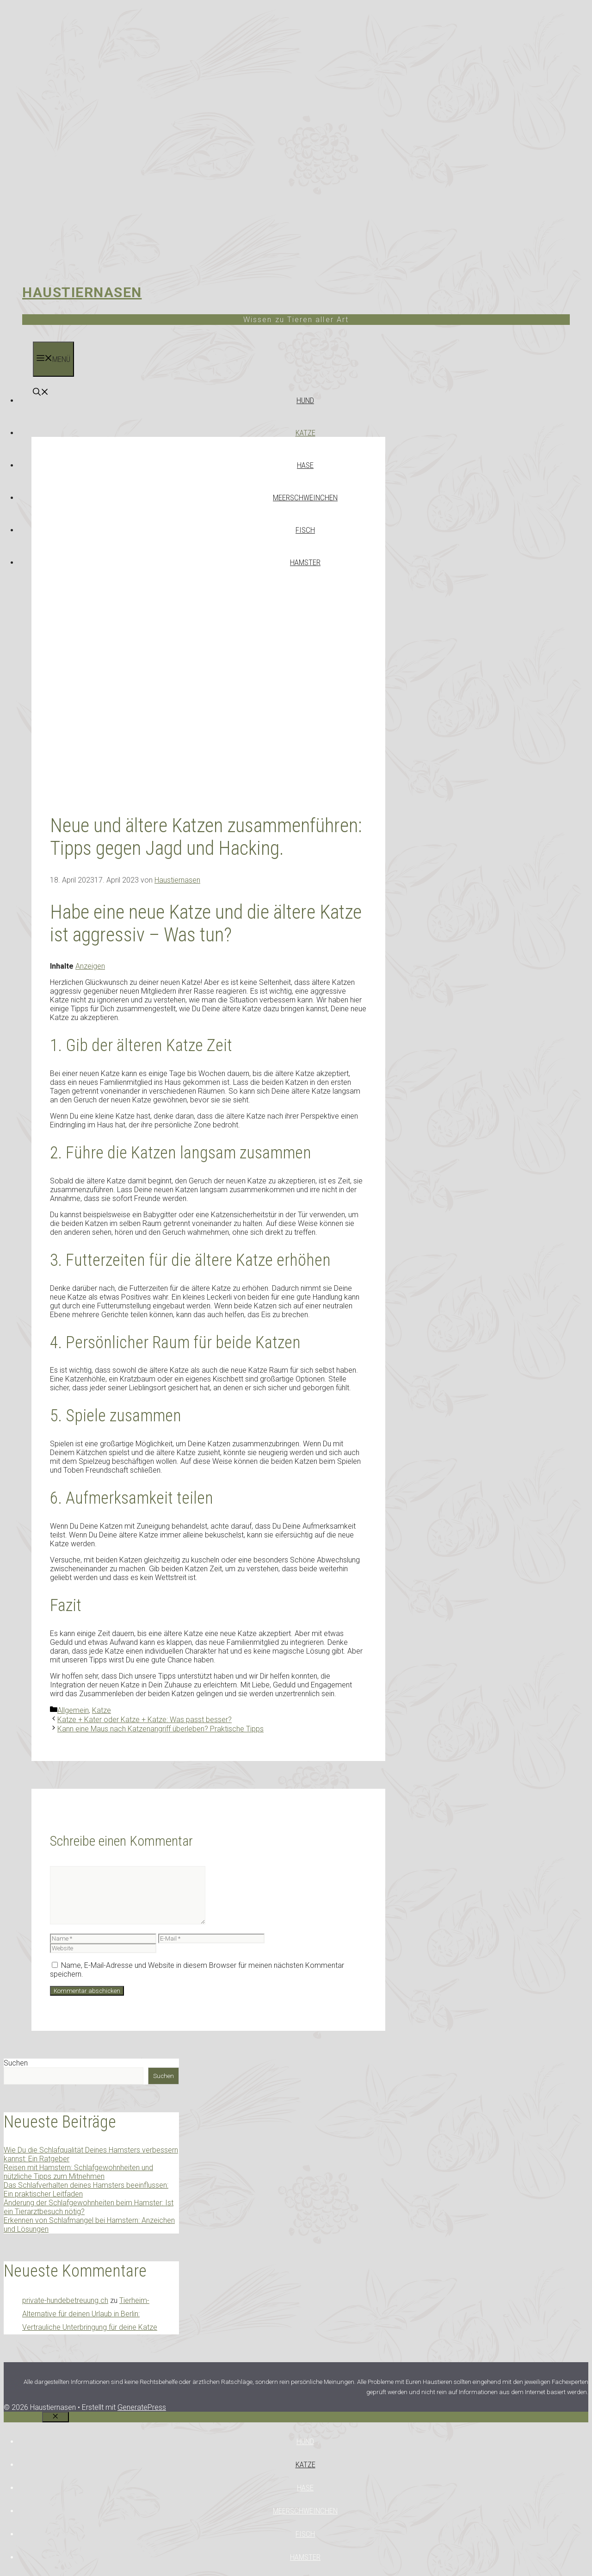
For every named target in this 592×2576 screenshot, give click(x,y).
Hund (305, 400)
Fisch (305, 530)
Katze (305, 432)
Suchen (16, 2063)
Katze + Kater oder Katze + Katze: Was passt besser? (144, 1719)
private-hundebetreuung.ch (65, 2300)
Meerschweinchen (305, 497)
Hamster (305, 562)
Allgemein (73, 1710)
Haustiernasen (82, 292)
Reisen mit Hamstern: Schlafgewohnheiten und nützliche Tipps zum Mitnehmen (78, 2172)
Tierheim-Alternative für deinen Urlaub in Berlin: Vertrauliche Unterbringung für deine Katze (89, 2314)
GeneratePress (141, 2407)
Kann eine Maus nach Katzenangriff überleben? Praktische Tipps (160, 1728)
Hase (305, 465)
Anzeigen (90, 966)
